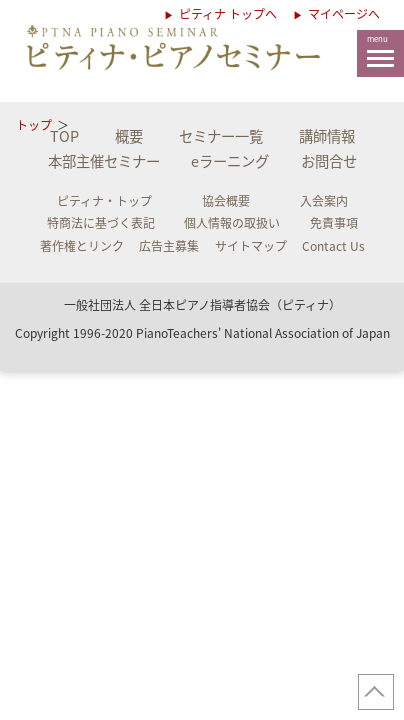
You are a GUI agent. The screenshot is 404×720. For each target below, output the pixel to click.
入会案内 (324, 201)
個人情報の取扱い (232, 223)
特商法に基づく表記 (101, 223)
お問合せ (329, 161)
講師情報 (327, 136)
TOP (64, 136)
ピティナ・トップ (104, 201)
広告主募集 (169, 246)
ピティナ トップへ (226, 14)
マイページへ (344, 14)
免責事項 (334, 223)
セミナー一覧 (221, 136)
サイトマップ (251, 246)
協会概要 (226, 201)
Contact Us (333, 246)
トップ (34, 125)
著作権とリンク (82, 246)
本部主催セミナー (104, 161)
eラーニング (230, 161)
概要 (129, 136)
